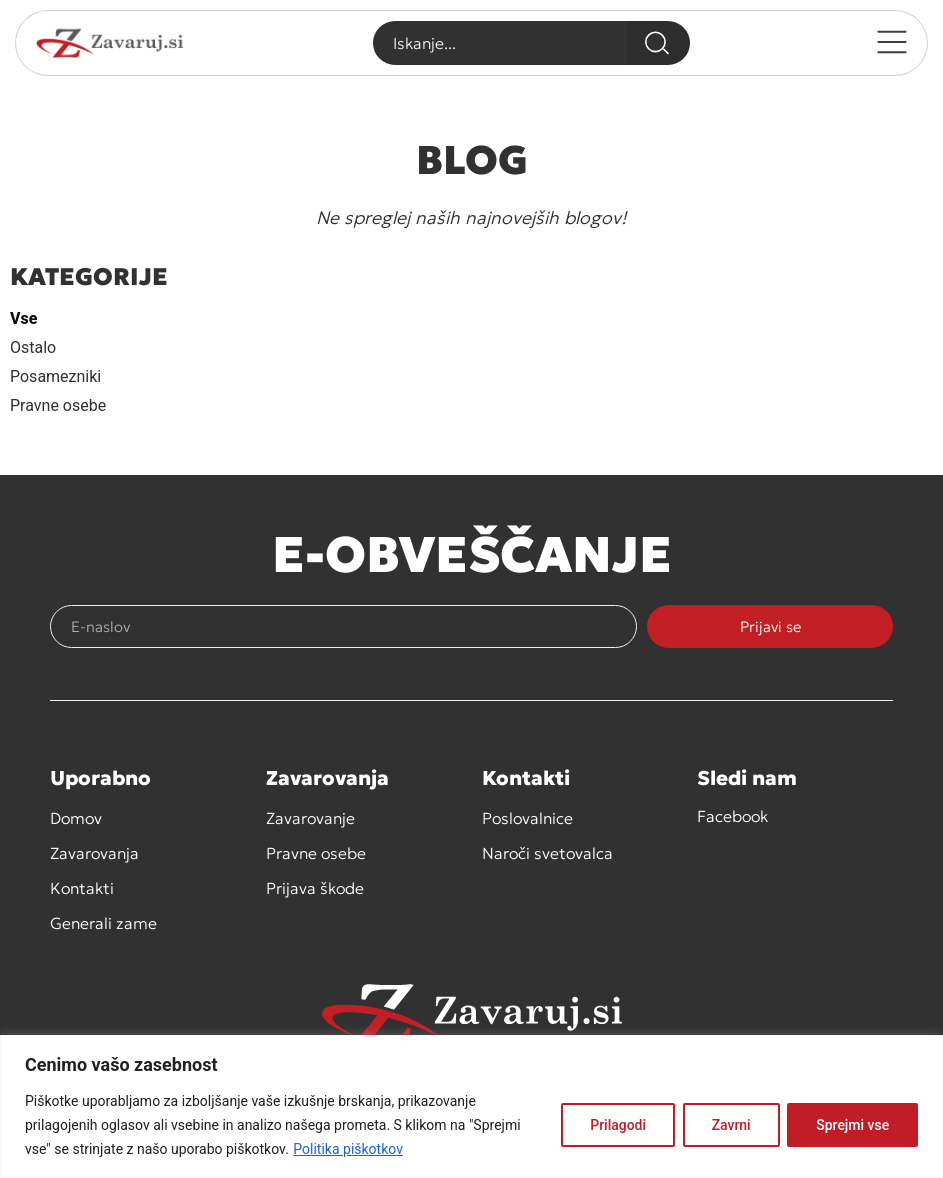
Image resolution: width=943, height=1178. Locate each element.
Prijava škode (315, 888)
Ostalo (33, 347)
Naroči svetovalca (547, 853)
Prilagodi (617, 1125)
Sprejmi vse (852, 1125)
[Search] (658, 43)
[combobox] (499, 43)
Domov (76, 818)
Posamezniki (55, 376)
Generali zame (103, 923)
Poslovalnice (527, 818)
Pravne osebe (58, 405)
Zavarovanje (310, 818)
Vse (23, 318)
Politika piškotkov (348, 1149)
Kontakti (82, 888)
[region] (471, 1106)
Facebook (732, 816)
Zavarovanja (94, 853)
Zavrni (730, 1125)
